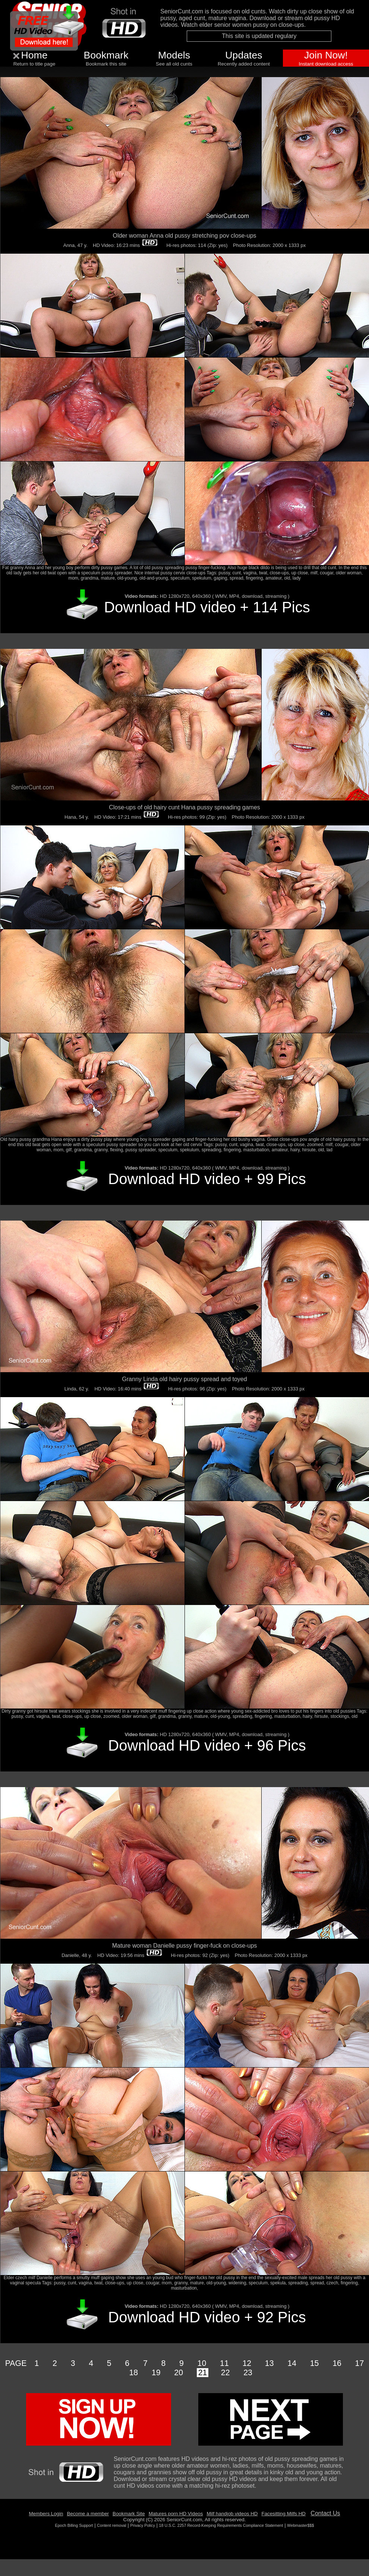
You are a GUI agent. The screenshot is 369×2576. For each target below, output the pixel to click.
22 (225, 2372)
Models (174, 55)
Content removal (111, 2525)
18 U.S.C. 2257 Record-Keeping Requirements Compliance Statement (221, 2525)
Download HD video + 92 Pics (207, 2317)
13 (269, 2363)
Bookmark (106, 55)
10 (202, 2363)
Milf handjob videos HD (232, 2513)
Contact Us (325, 2513)
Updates (243, 55)
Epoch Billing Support (74, 2525)
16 (336, 2363)
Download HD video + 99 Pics (207, 1179)
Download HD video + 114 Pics (207, 607)
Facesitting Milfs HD (283, 2513)
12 (246, 2363)
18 (133, 2372)
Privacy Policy (142, 2525)
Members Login (46, 2513)
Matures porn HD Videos (176, 2513)
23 (247, 2372)
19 (156, 2372)
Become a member (88, 2513)
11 (224, 2363)
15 (314, 2363)
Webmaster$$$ (300, 2525)
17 (359, 2363)
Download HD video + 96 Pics (207, 1745)
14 (291, 2363)
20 (178, 2372)
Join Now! (326, 55)
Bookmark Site (129, 2513)
